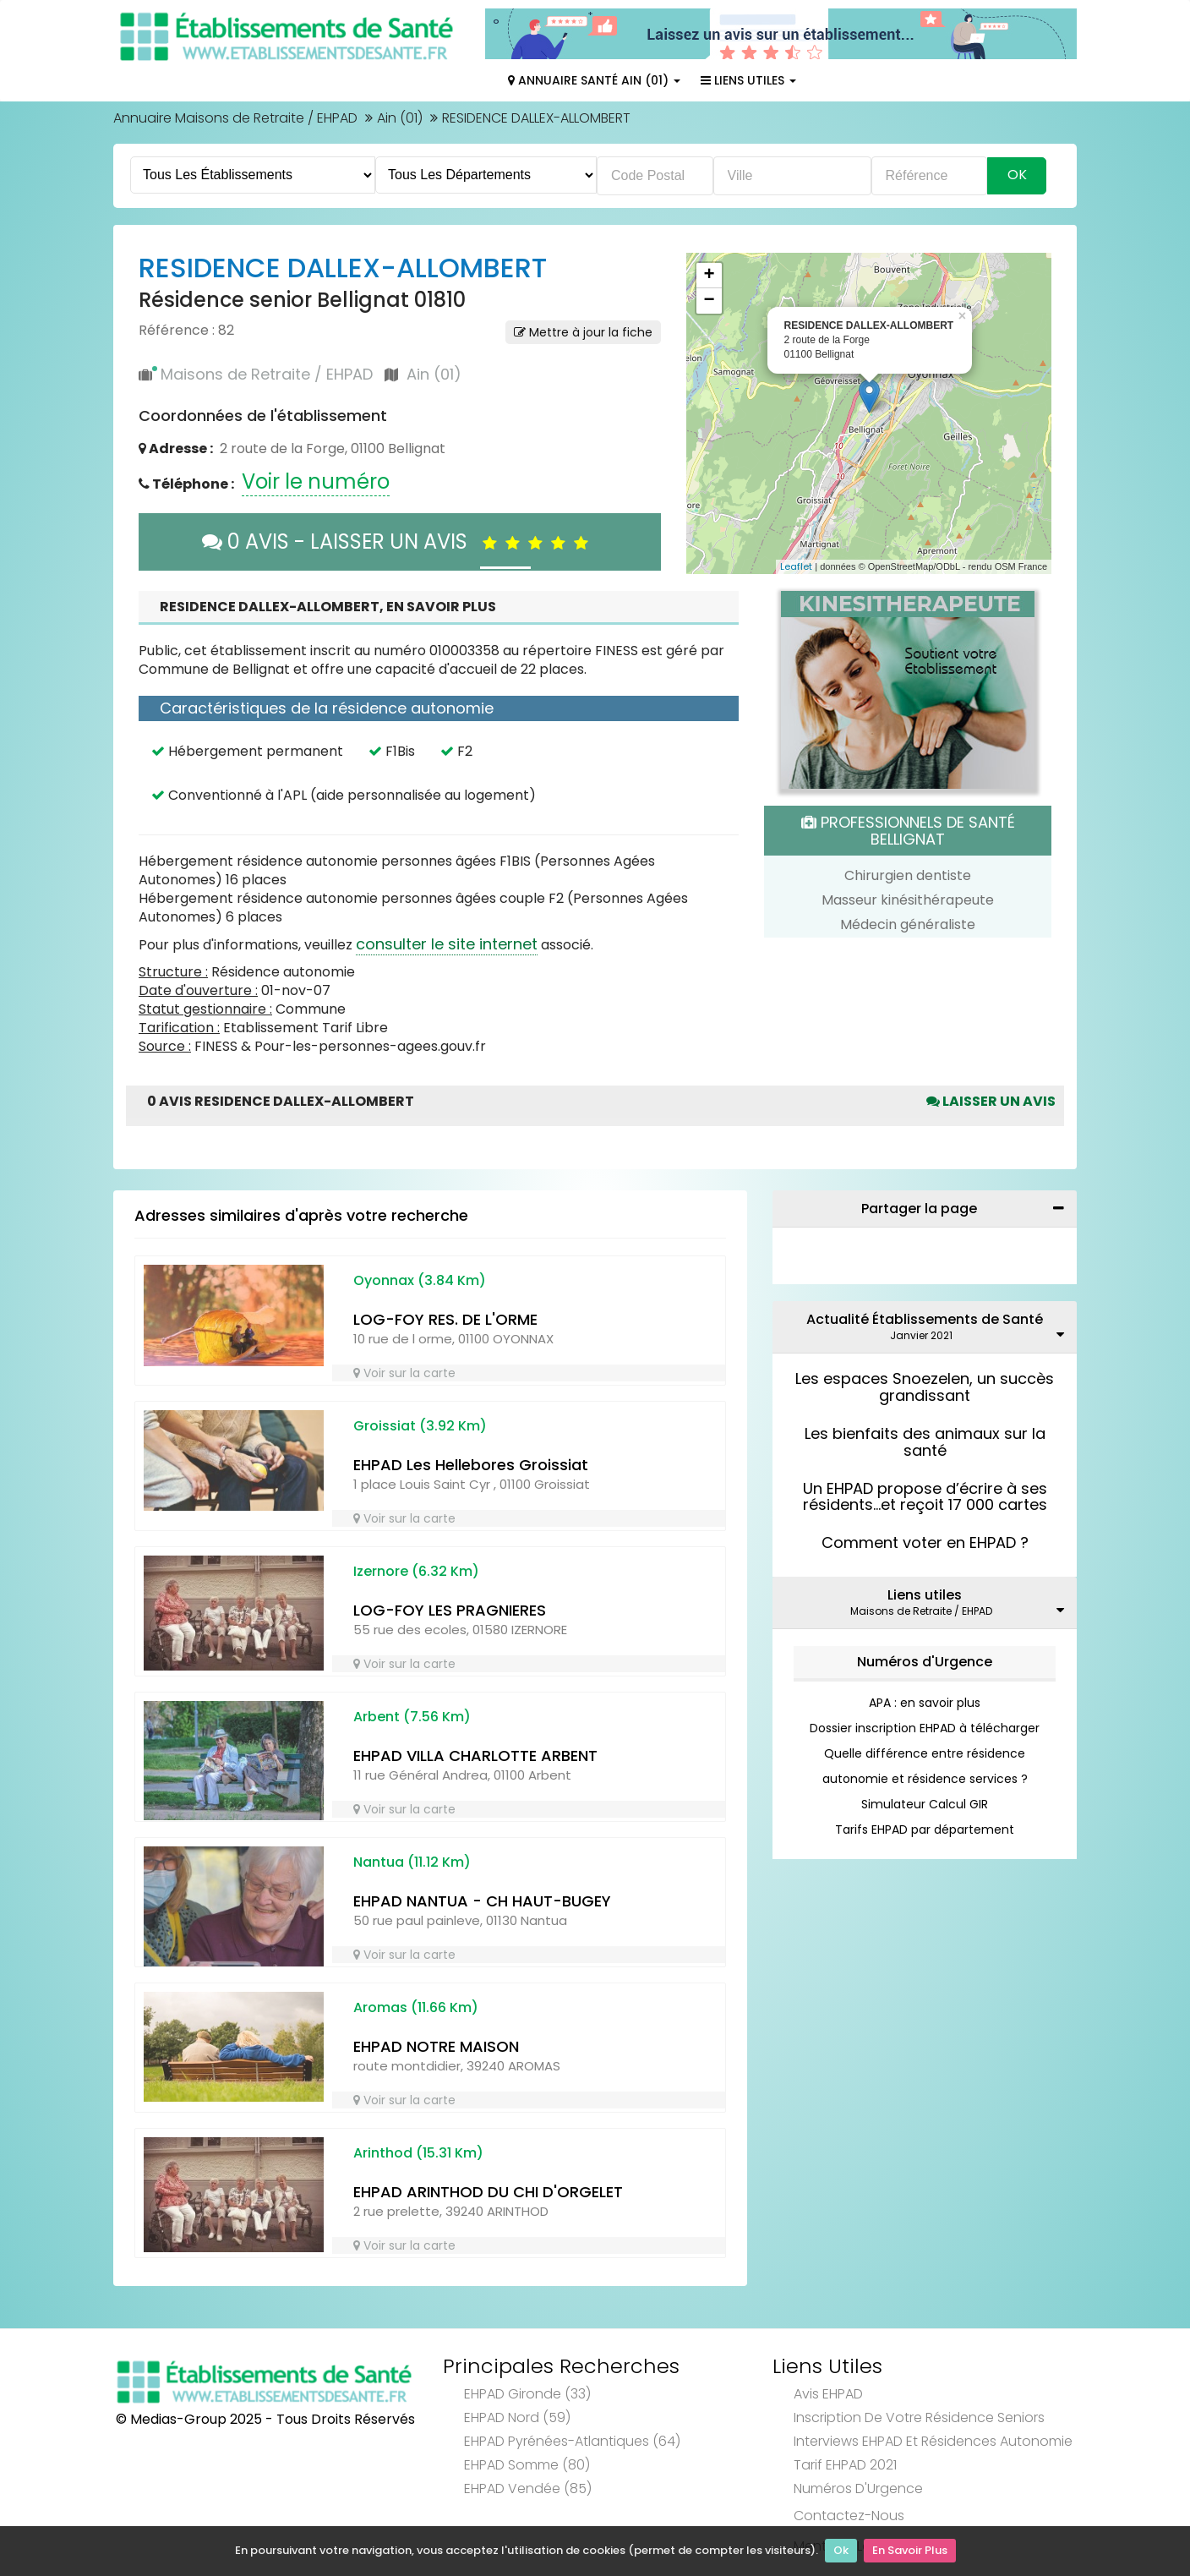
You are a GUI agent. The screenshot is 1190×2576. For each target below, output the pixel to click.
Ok (841, 2551)
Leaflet (796, 566)
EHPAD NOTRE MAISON (436, 2046)
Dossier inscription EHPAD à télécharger (925, 1728)
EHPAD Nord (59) (517, 2417)
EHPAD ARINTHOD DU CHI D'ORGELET (488, 2191)
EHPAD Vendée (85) (528, 2488)
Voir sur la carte (404, 1373)
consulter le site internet (447, 943)
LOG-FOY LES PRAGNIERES (449, 1610)
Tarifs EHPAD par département (924, 1829)
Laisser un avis (991, 1101)
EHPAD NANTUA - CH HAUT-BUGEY (482, 1900)
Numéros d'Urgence (924, 1661)
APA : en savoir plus (924, 1702)
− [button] (708, 301)
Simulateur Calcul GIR (924, 1804)
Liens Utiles (748, 80)
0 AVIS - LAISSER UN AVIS (399, 541)
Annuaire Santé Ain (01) (594, 80)
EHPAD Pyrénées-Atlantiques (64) (572, 2441)
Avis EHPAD (828, 2394)
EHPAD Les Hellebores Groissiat (470, 1464)
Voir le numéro (316, 481)
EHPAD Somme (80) (527, 2465)
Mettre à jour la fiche (583, 332)
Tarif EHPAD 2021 (845, 2465)
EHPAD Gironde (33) (527, 2394)
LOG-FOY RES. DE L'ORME (445, 1319)
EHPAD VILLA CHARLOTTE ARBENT (475, 1755)
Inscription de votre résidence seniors (919, 2417)
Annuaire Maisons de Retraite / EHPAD (235, 118)
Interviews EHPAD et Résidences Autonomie (933, 2441)
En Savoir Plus (909, 2551)
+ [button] (708, 275)
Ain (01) (400, 118)
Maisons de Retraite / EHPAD (267, 374)
